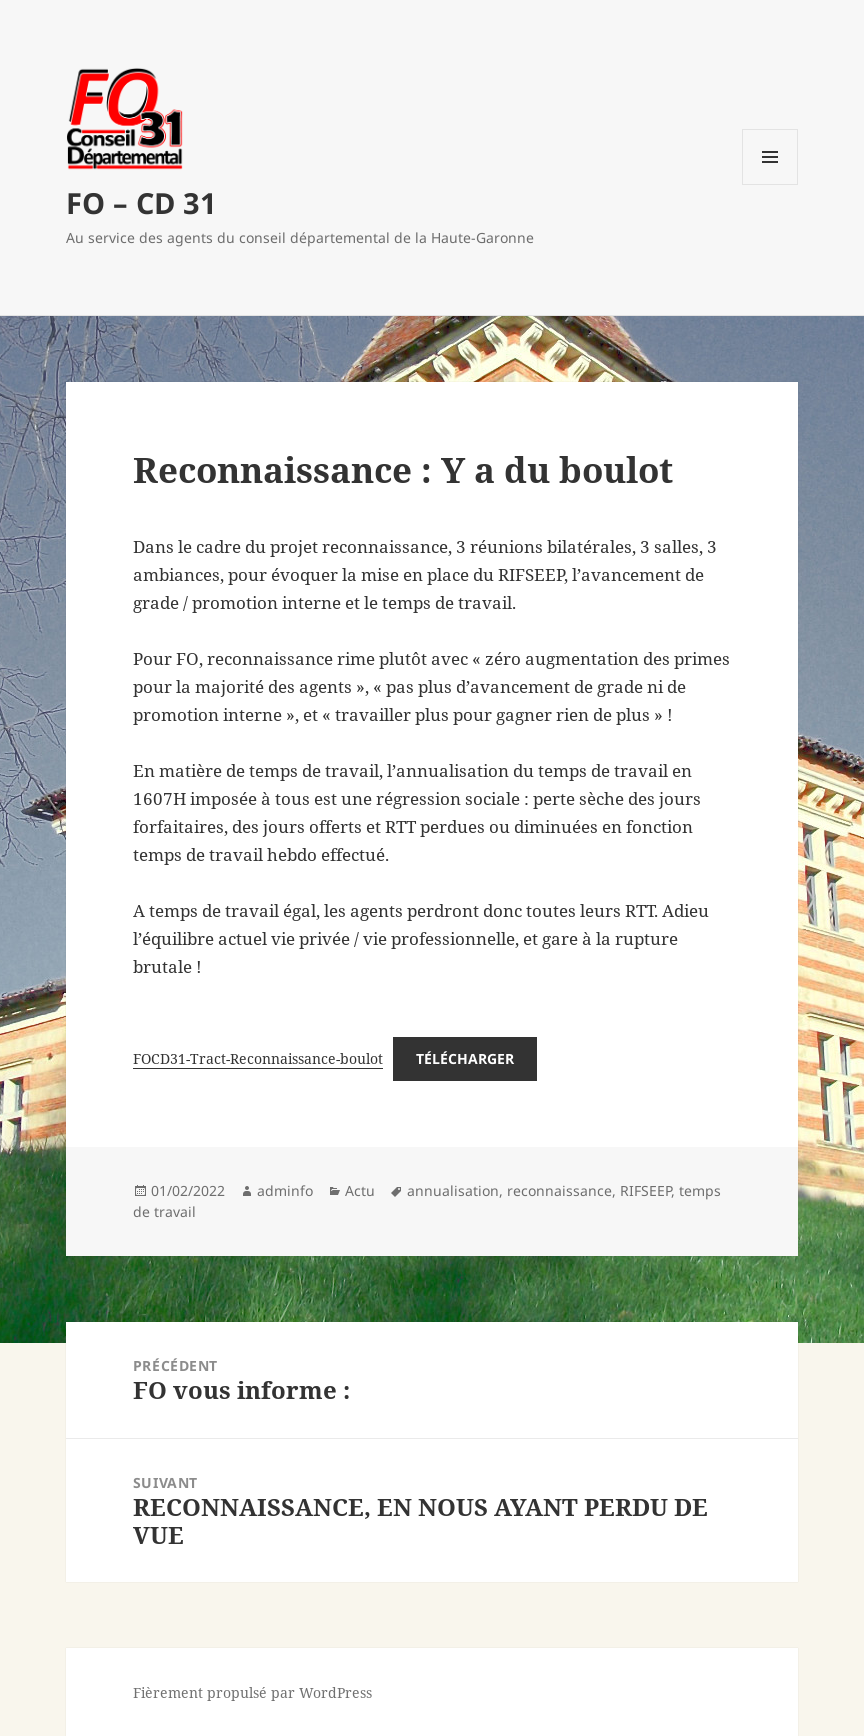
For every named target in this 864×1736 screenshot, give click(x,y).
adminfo (285, 1190)
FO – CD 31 (141, 202)
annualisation (453, 1190)
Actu (360, 1190)
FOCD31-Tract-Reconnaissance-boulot (258, 1058)
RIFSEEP (645, 1190)
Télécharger (465, 1058)
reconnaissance (559, 1190)
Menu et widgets (770, 184)
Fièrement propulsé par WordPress (252, 1692)
